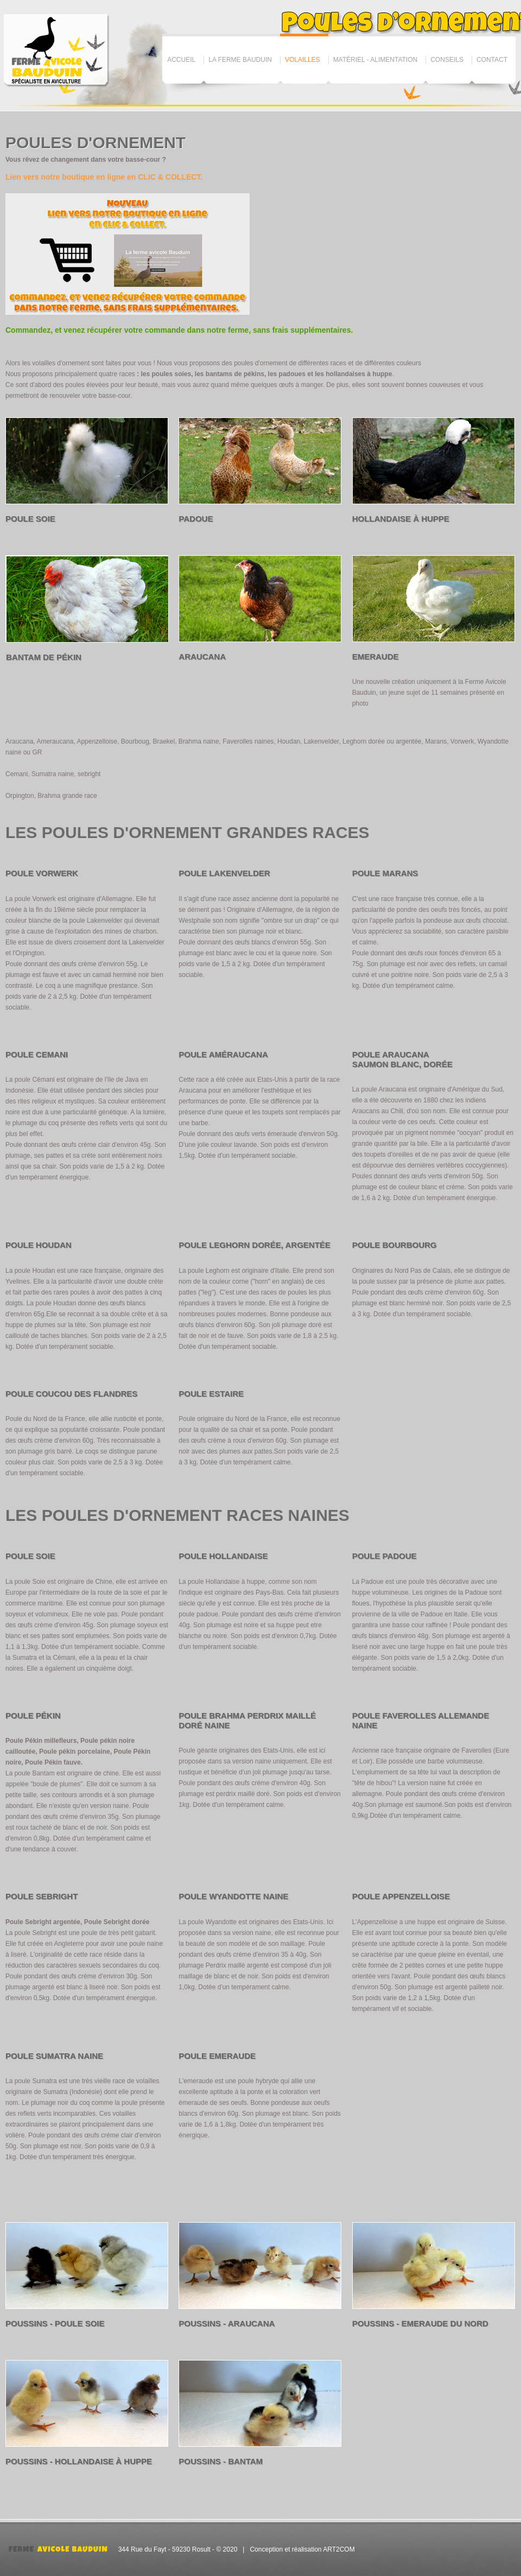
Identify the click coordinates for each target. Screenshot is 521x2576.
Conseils (446, 60)
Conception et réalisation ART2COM (302, 2549)
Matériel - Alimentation (375, 60)
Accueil (181, 60)
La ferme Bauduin (240, 60)
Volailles (302, 60)
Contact (491, 60)
